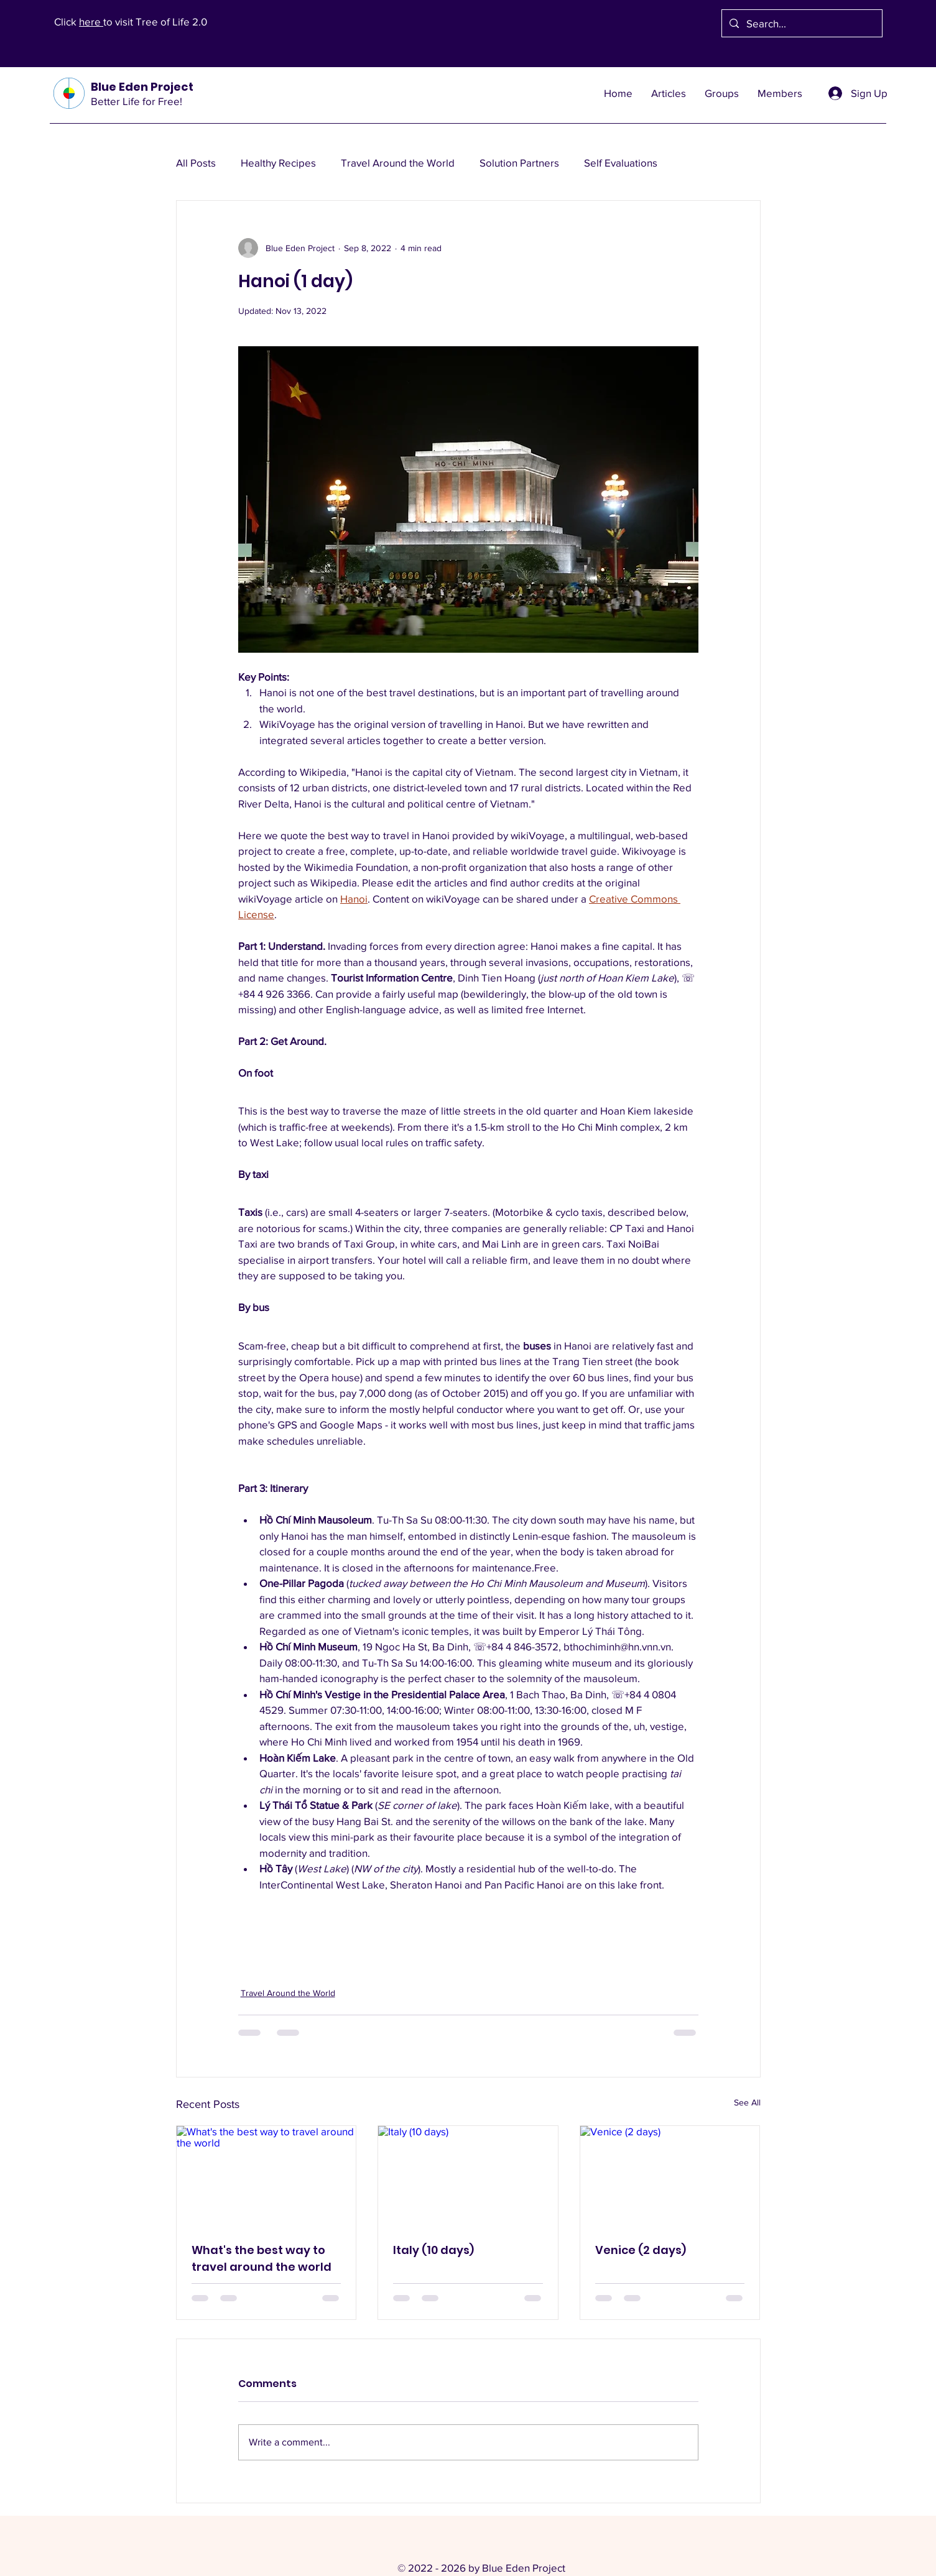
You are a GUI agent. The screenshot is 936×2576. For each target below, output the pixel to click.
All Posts (196, 162)
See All (747, 2102)
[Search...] (801, 23)
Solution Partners (519, 162)
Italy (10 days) (433, 2250)
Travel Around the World (398, 162)
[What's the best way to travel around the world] (266, 2176)
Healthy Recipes (278, 162)
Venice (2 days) (640, 2250)
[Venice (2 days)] (670, 2176)
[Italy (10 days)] (468, 2176)
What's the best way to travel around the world (261, 2258)
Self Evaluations (620, 162)
